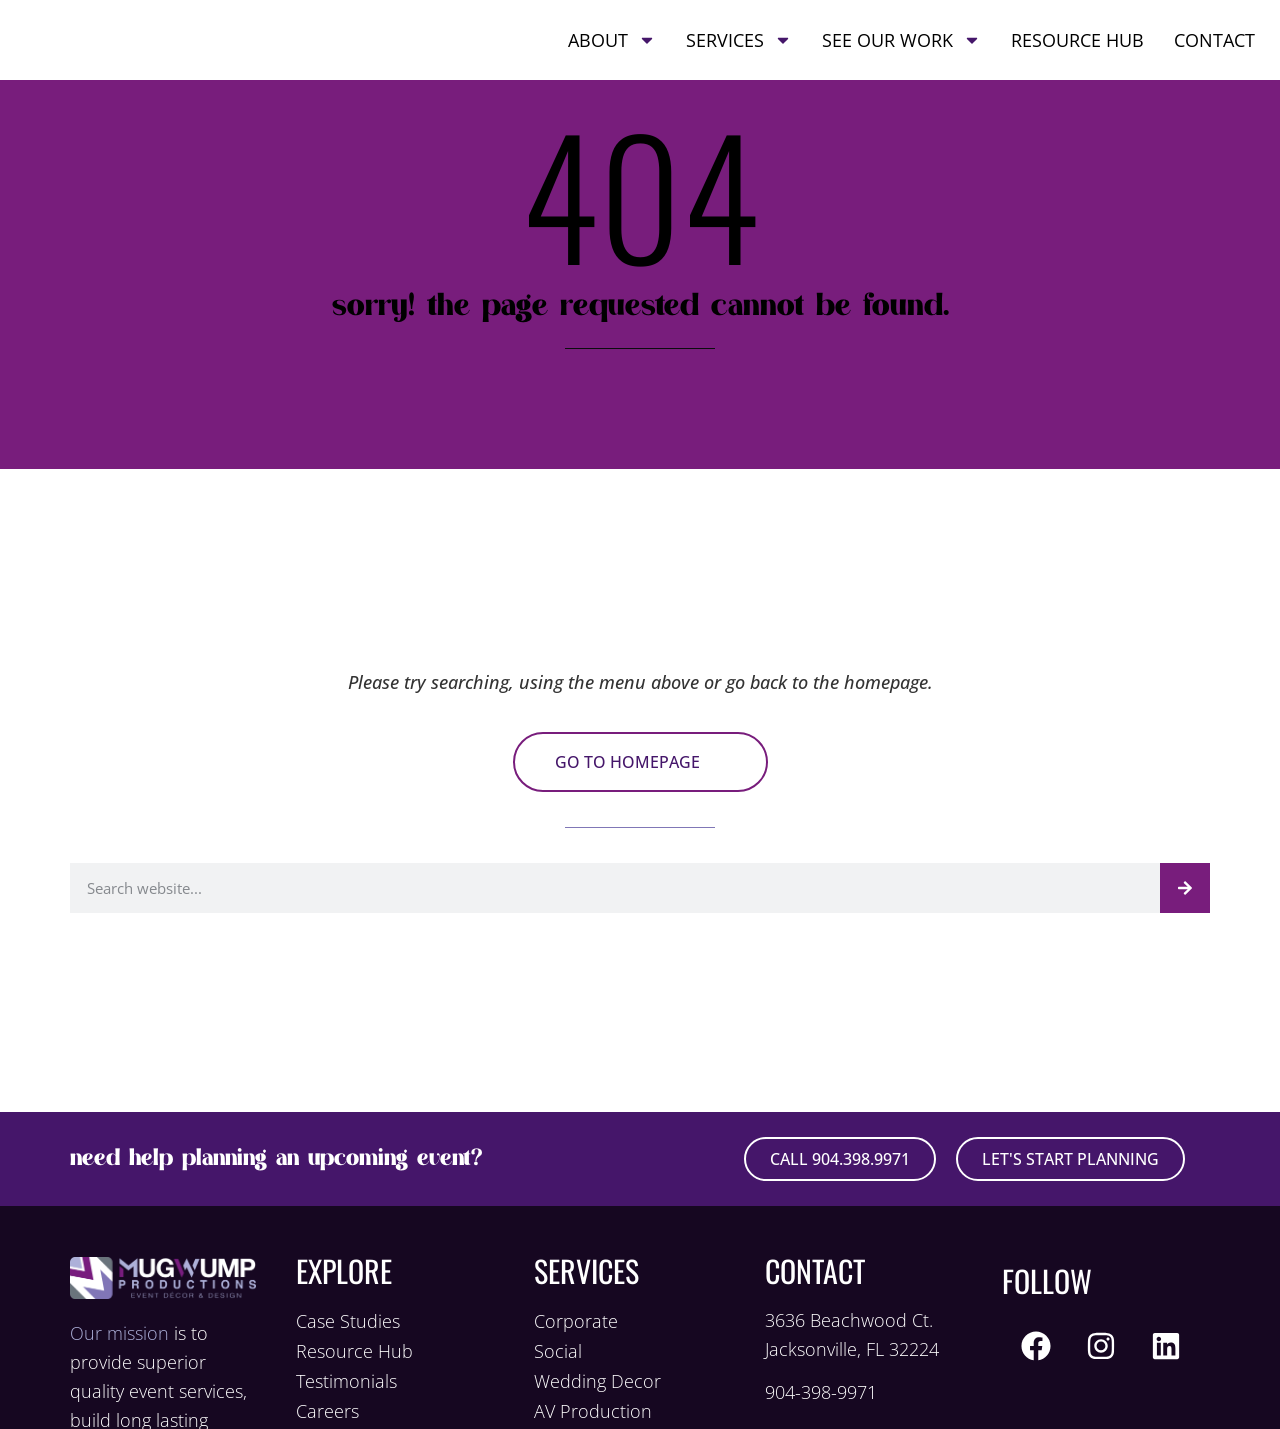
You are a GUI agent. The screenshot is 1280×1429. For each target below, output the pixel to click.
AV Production (593, 1411)
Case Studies (348, 1321)
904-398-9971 (821, 1392)
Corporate (576, 1321)
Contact (1214, 59)
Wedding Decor (597, 1381)
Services (739, 59)
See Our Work (901, 59)
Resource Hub (1077, 59)
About (612, 59)
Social (558, 1351)
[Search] (1185, 888)
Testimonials (346, 1381)
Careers (327, 1411)
